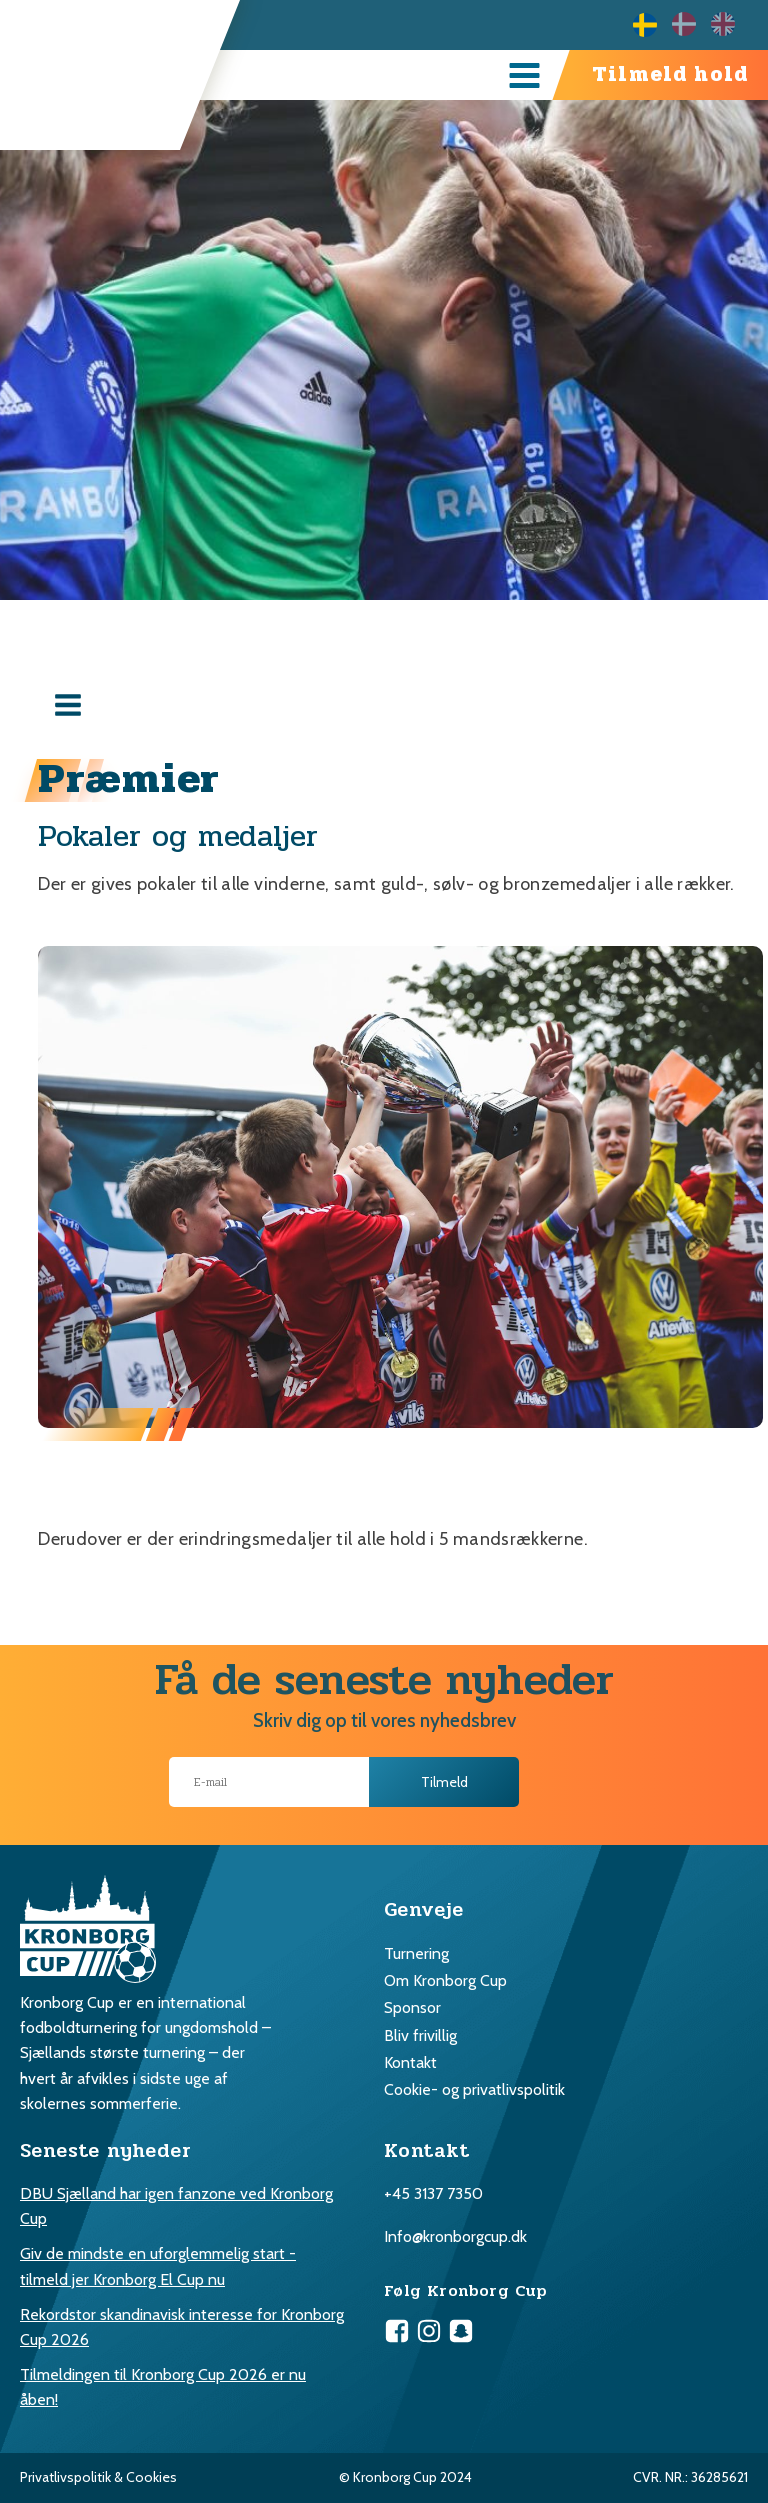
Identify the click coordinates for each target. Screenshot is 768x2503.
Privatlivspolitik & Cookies (98, 2477)
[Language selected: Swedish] (691, 24)
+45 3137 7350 (433, 2193)
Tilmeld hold (670, 74)
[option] (691, 24)
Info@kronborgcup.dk (455, 2236)
